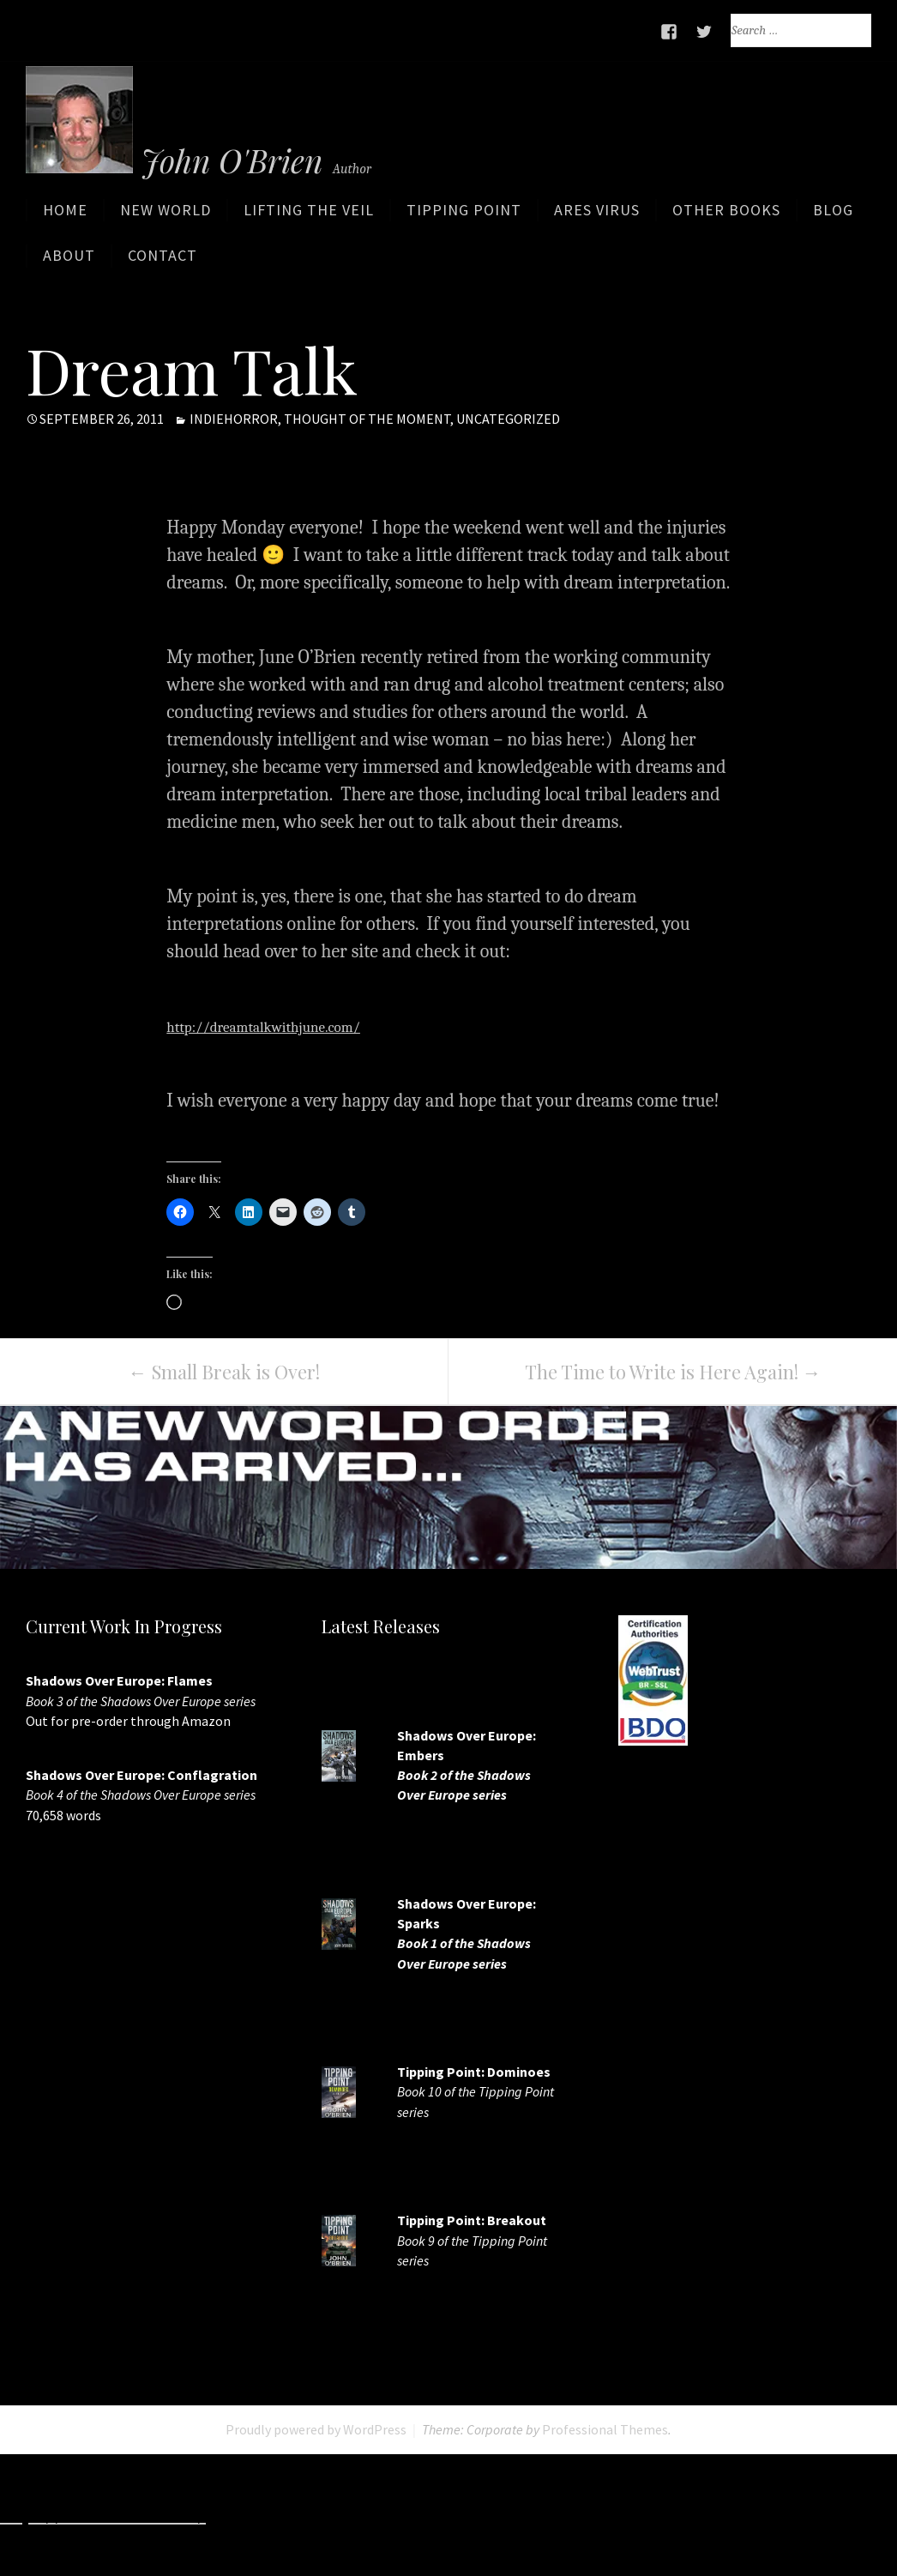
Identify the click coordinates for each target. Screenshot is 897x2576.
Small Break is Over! (224, 1372)
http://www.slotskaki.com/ (463, 2515)
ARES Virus (597, 216)
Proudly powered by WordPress (316, 2430)
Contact (162, 262)
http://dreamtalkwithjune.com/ (291, 1027)
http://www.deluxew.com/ (677, 2515)
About (69, 262)
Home (65, 216)
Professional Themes (605, 2430)
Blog (833, 216)
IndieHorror (234, 419)
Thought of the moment (367, 419)
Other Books (726, 216)
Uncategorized (508, 419)
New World (165, 216)
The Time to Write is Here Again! (673, 1372)
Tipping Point (463, 216)
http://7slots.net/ (283, 2515)
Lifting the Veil (309, 216)
